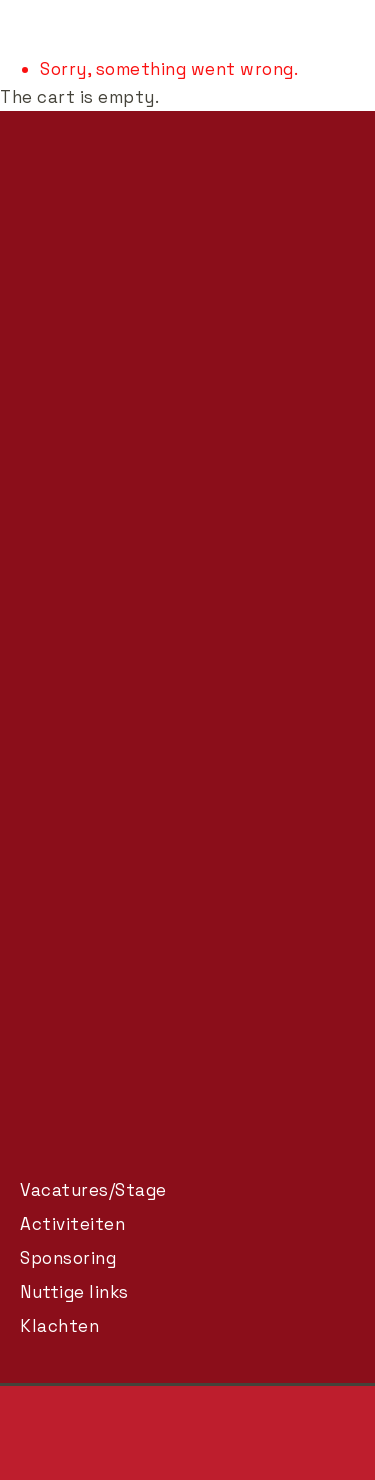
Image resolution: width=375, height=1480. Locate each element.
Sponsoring (68, 1258)
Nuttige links (74, 1292)
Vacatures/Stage (93, 1190)
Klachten (59, 1326)
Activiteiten (72, 1224)
